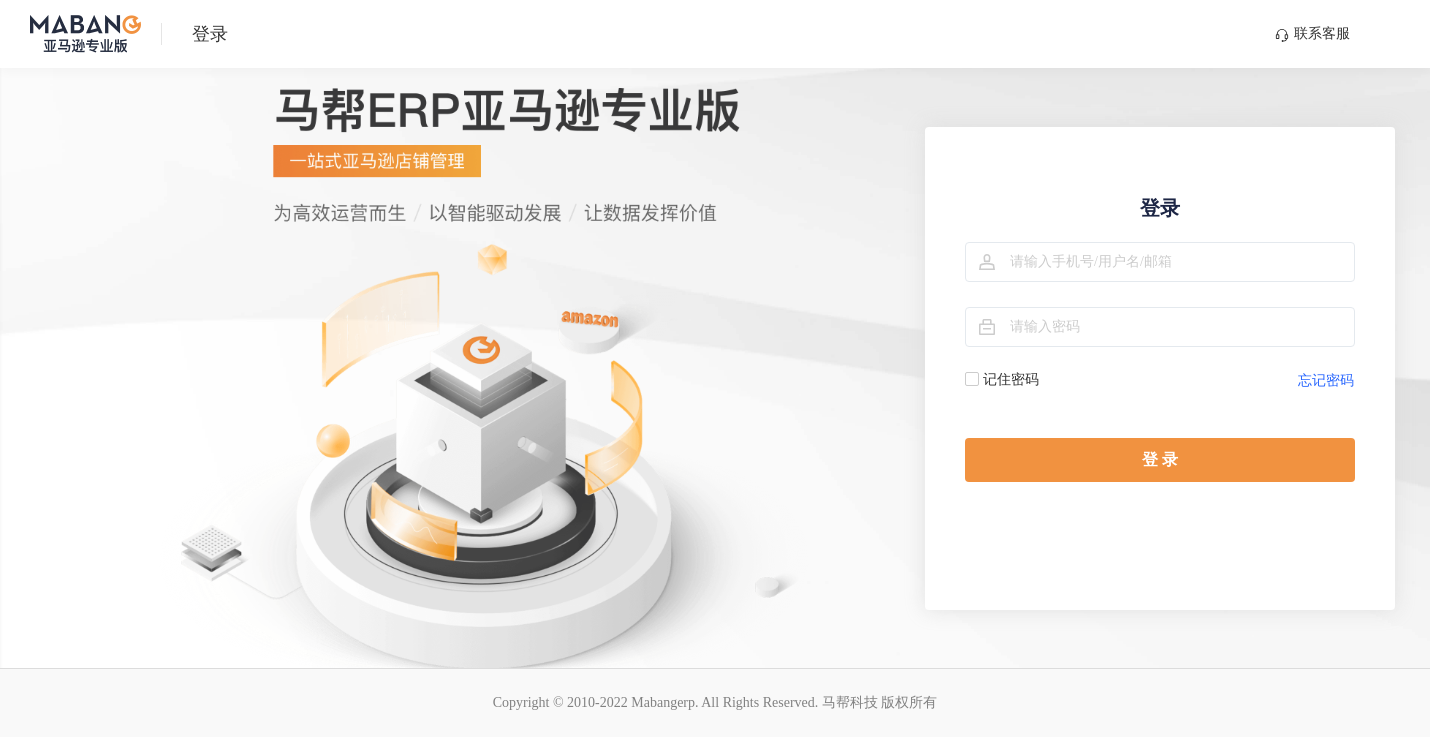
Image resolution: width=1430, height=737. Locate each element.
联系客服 (1312, 34)
